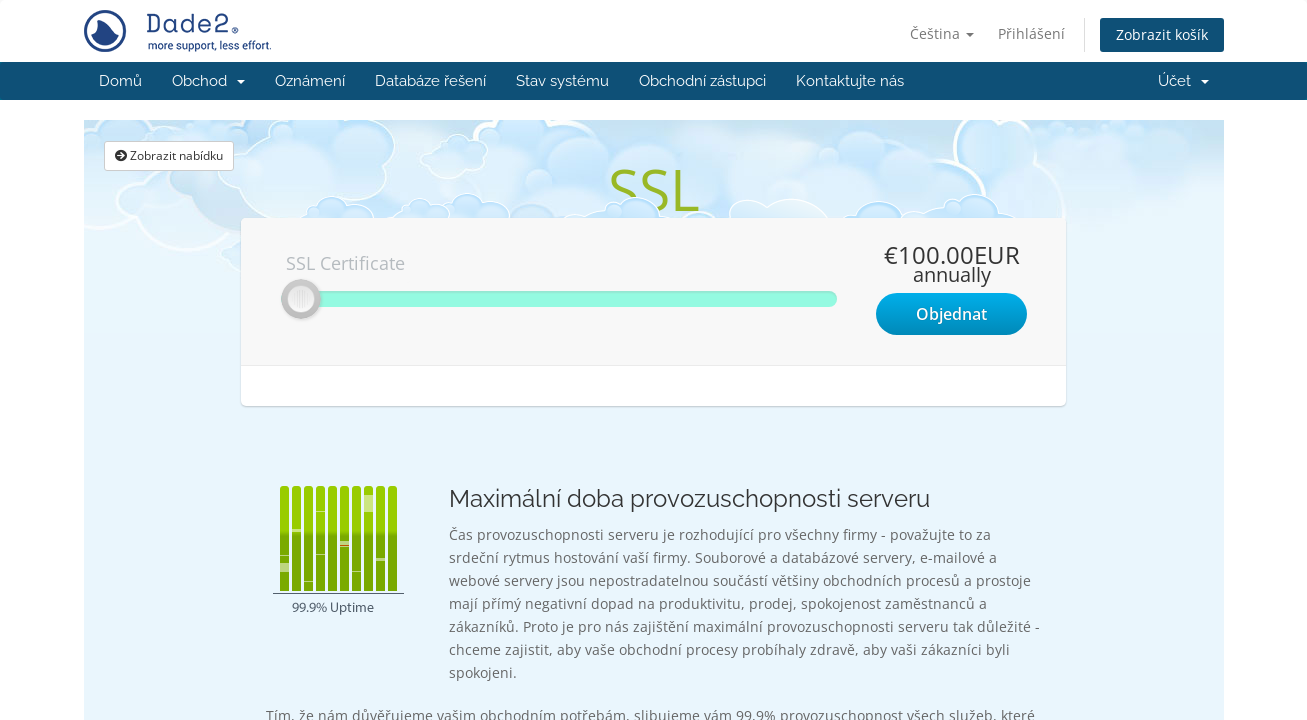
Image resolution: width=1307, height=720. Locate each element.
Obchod (208, 81)
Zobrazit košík (1162, 34)
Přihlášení (1031, 33)
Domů (120, 81)
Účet (1183, 81)
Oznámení (310, 81)
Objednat (951, 314)
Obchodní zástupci (702, 81)
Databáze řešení (430, 81)
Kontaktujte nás (850, 81)
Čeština (942, 33)
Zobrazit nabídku (169, 155)
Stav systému (562, 81)
